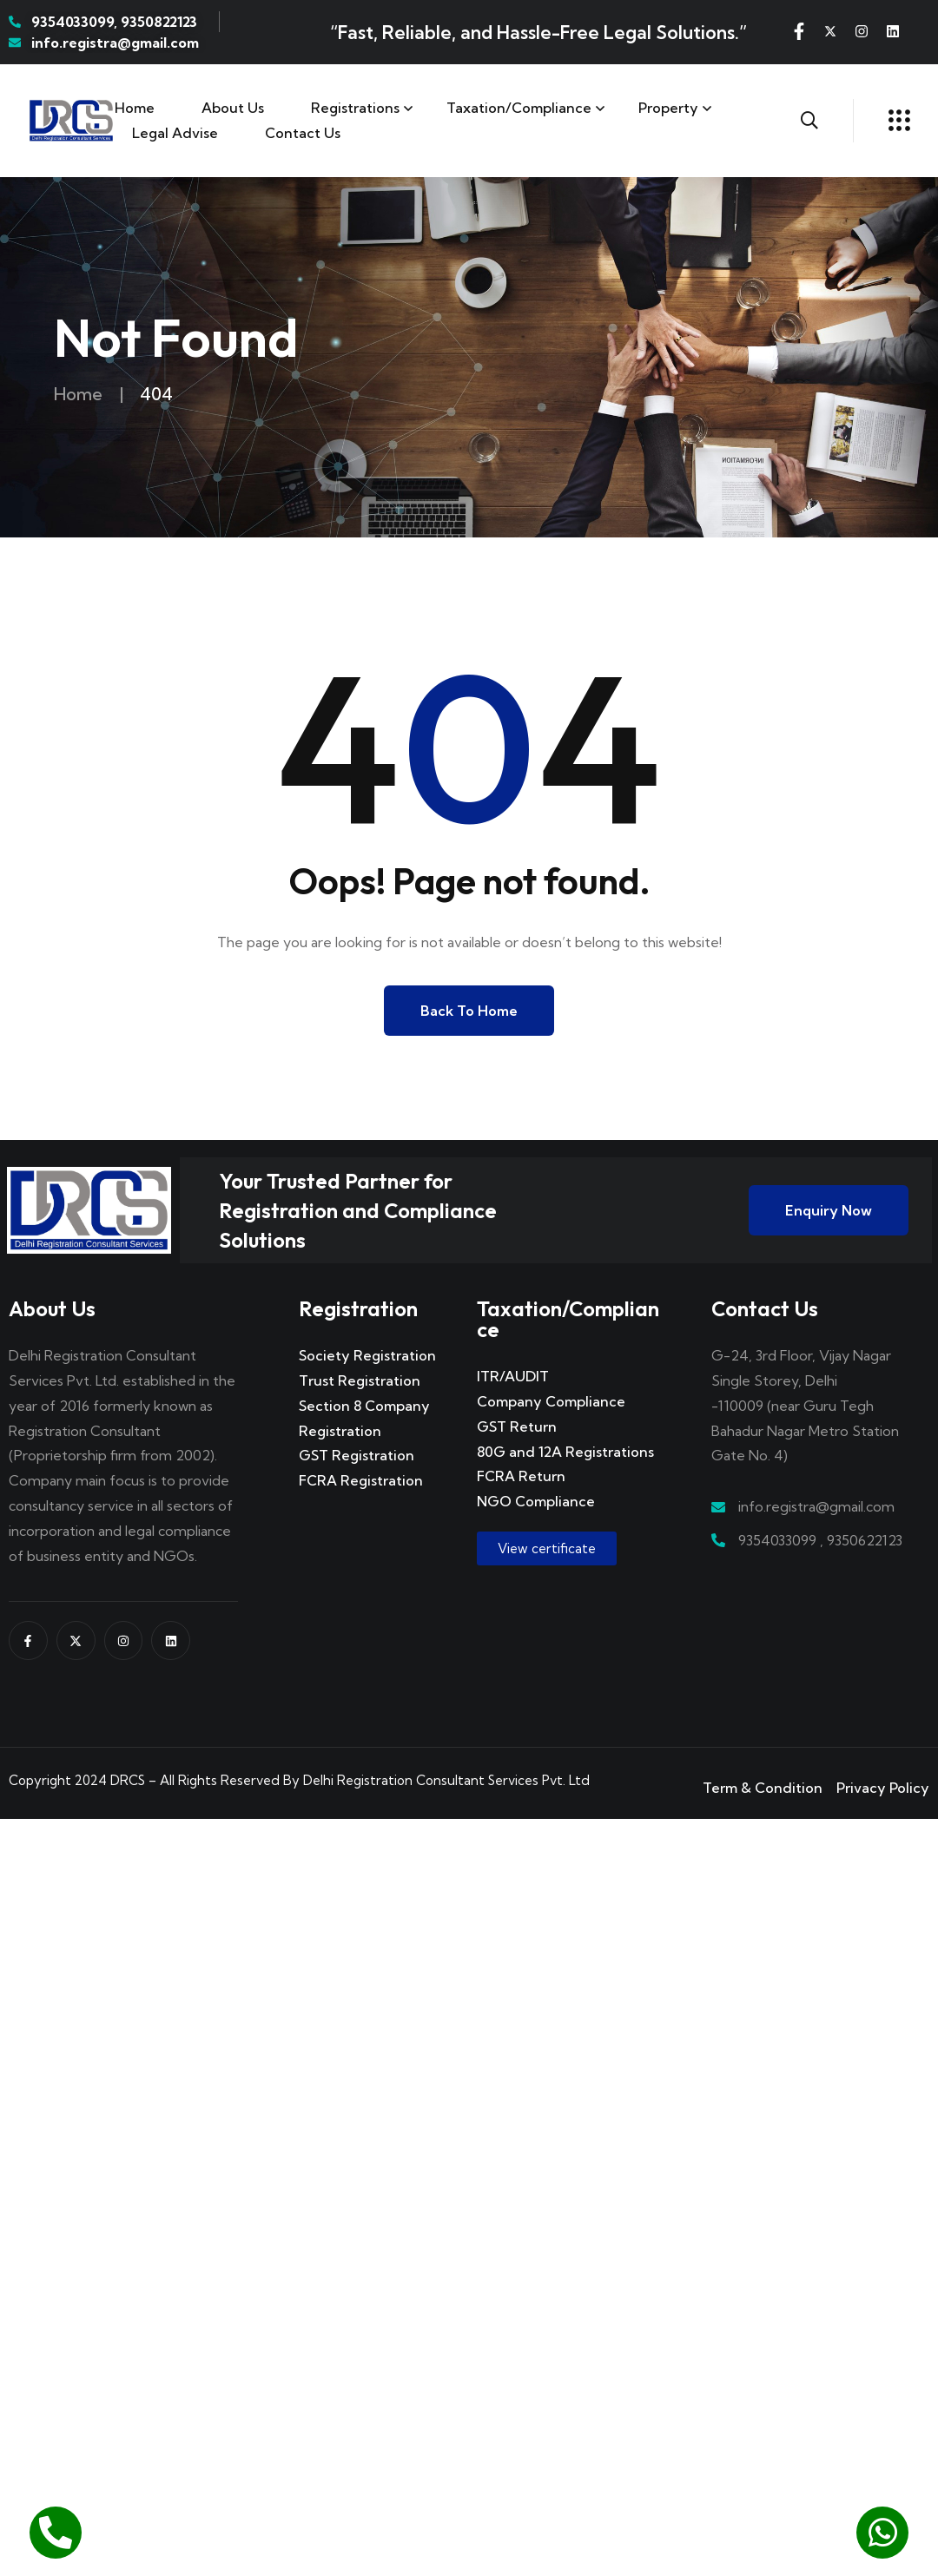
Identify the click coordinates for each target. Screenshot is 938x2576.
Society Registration (367, 1355)
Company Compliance (551, 1401)
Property (668, 107)
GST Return (517, 1426)
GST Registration (356, 1455)
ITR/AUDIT (513, 1376)
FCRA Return (521, 1476)
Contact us (302, 133)
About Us (232, 107)
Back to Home (469, 1010)
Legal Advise (175, 133)
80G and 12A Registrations (565, 1451)
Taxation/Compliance (518, 107)
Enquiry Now (828, 1210)
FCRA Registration (361, 1480)
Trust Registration (359, 1380)
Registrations (355, 107)
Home (135, 107)
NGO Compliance (536, 1501)
